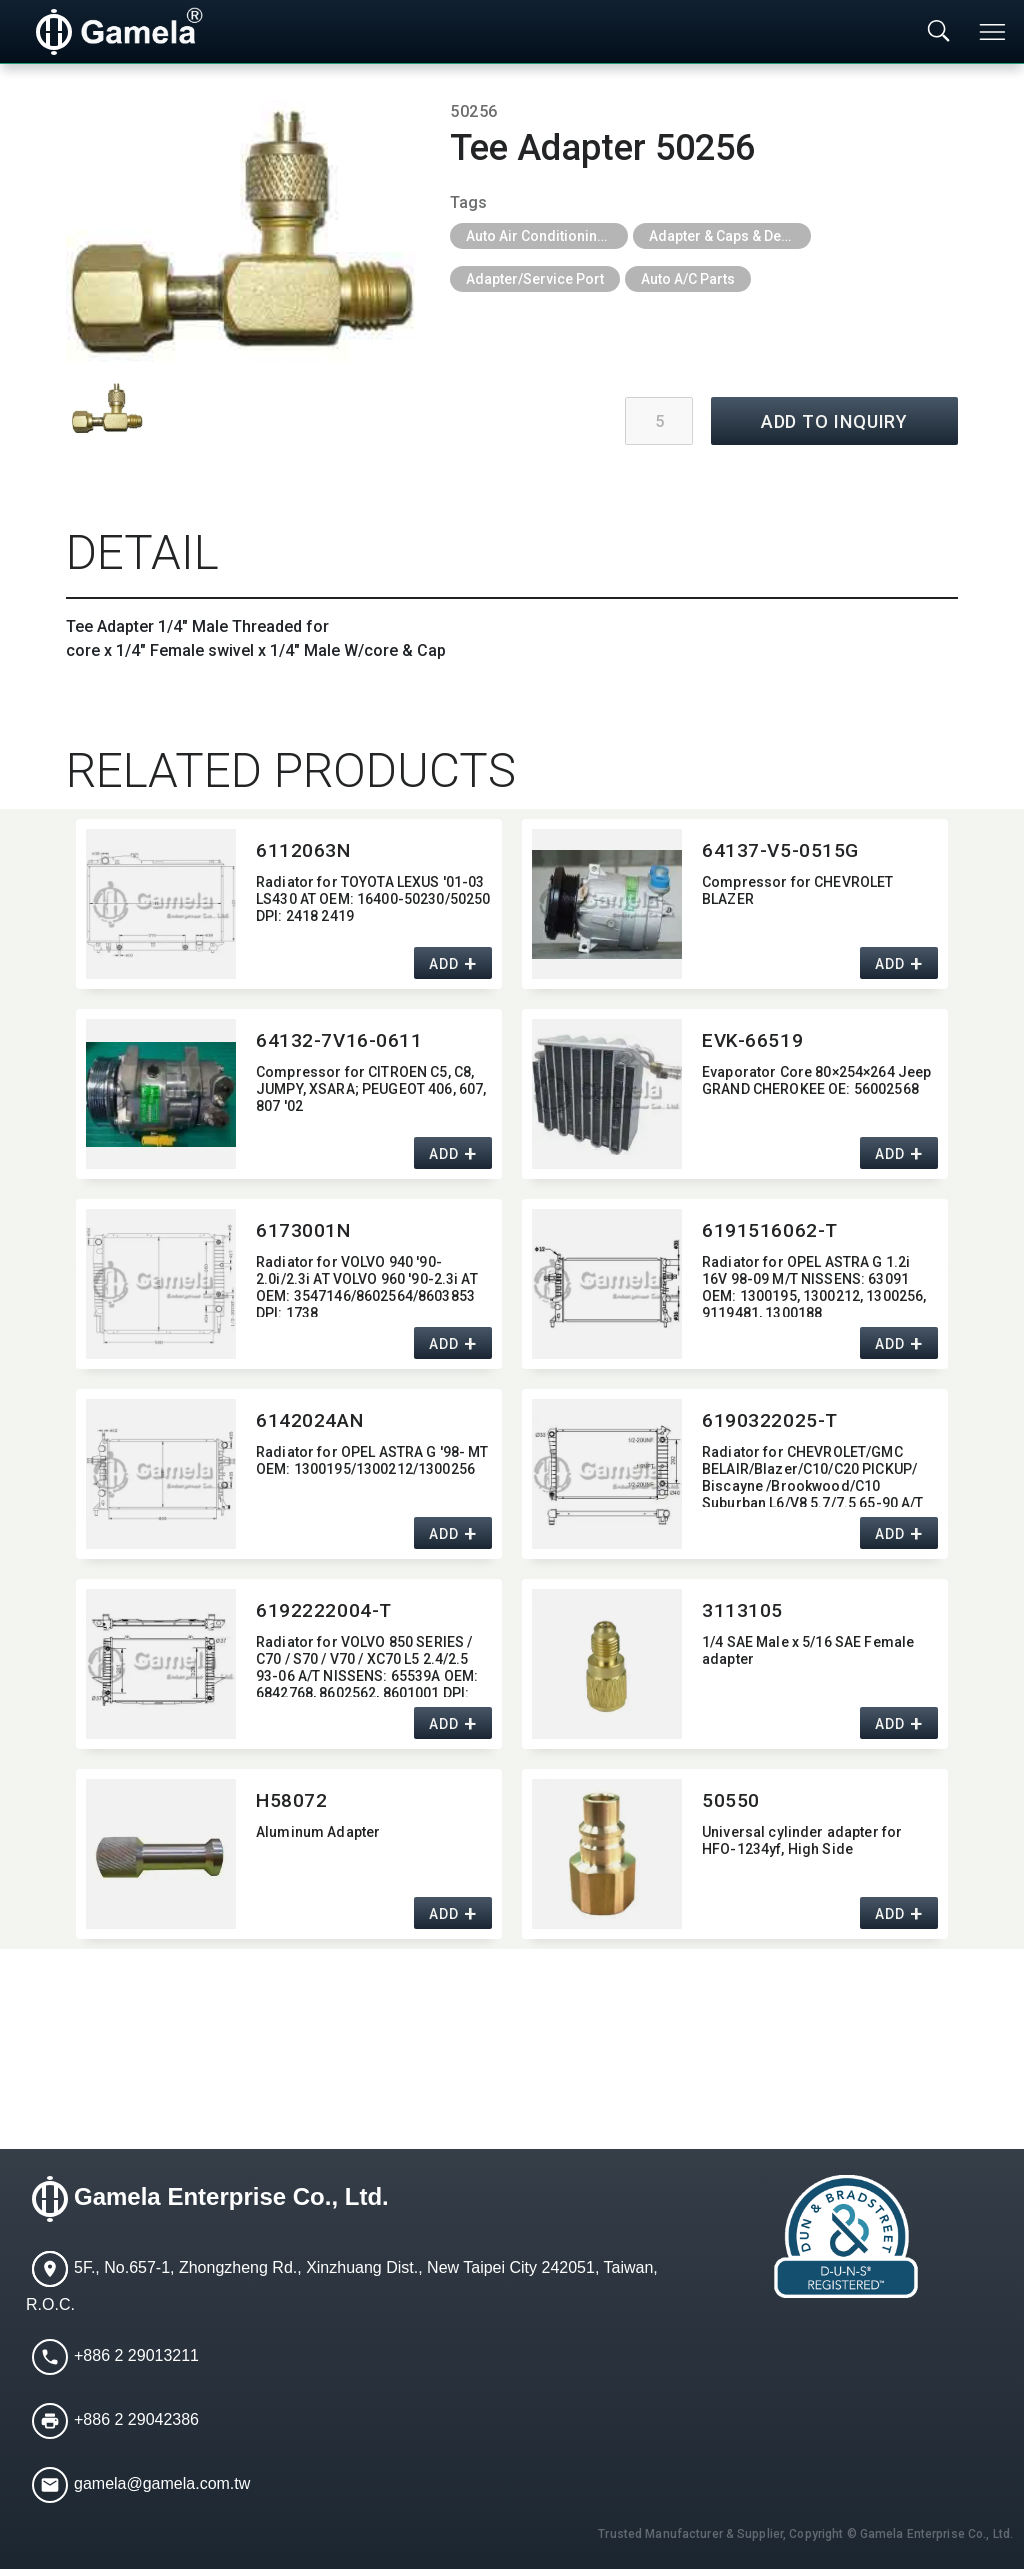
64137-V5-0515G (780, 850)
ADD (443, 965)
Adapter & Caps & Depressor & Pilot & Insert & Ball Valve (730, 236)
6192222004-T (324, 1610)
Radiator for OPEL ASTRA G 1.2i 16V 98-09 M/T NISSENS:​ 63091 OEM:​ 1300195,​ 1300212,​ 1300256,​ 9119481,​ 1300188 (814, 1285)
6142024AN (309, 1420)
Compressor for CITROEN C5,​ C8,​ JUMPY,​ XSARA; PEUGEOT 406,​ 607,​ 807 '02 (371, 1089)
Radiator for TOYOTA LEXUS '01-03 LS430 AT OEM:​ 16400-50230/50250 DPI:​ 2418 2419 (373, 899)
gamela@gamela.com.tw (162, 2484)
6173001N (303, 1230)
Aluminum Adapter (318, 1832)
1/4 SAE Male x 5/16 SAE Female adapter (808, 1650)
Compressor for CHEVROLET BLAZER (797, 890)
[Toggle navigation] (994, 32)
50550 (731, 1800)
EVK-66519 (752, 1040)
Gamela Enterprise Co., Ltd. (231, 2197)
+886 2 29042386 (136, 2420)
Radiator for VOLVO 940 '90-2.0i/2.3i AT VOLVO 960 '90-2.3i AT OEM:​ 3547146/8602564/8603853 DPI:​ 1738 (367, 1285)
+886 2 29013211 (136, 2356)
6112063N (303, 850)
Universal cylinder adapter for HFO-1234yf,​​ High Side (802, 1840)
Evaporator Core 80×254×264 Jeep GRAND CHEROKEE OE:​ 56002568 (816, 1080)
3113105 (742, 1610)
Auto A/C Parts (688, 279)
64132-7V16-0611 (339, 1040)
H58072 (291, 1800)
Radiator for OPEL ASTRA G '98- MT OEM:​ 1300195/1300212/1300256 (372, 1460)
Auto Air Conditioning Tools (547, 236)
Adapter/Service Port (535, 279)
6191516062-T (770, 1230)
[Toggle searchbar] (939, 32)
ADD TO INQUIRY (835, 421)
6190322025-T (770, 1420)
